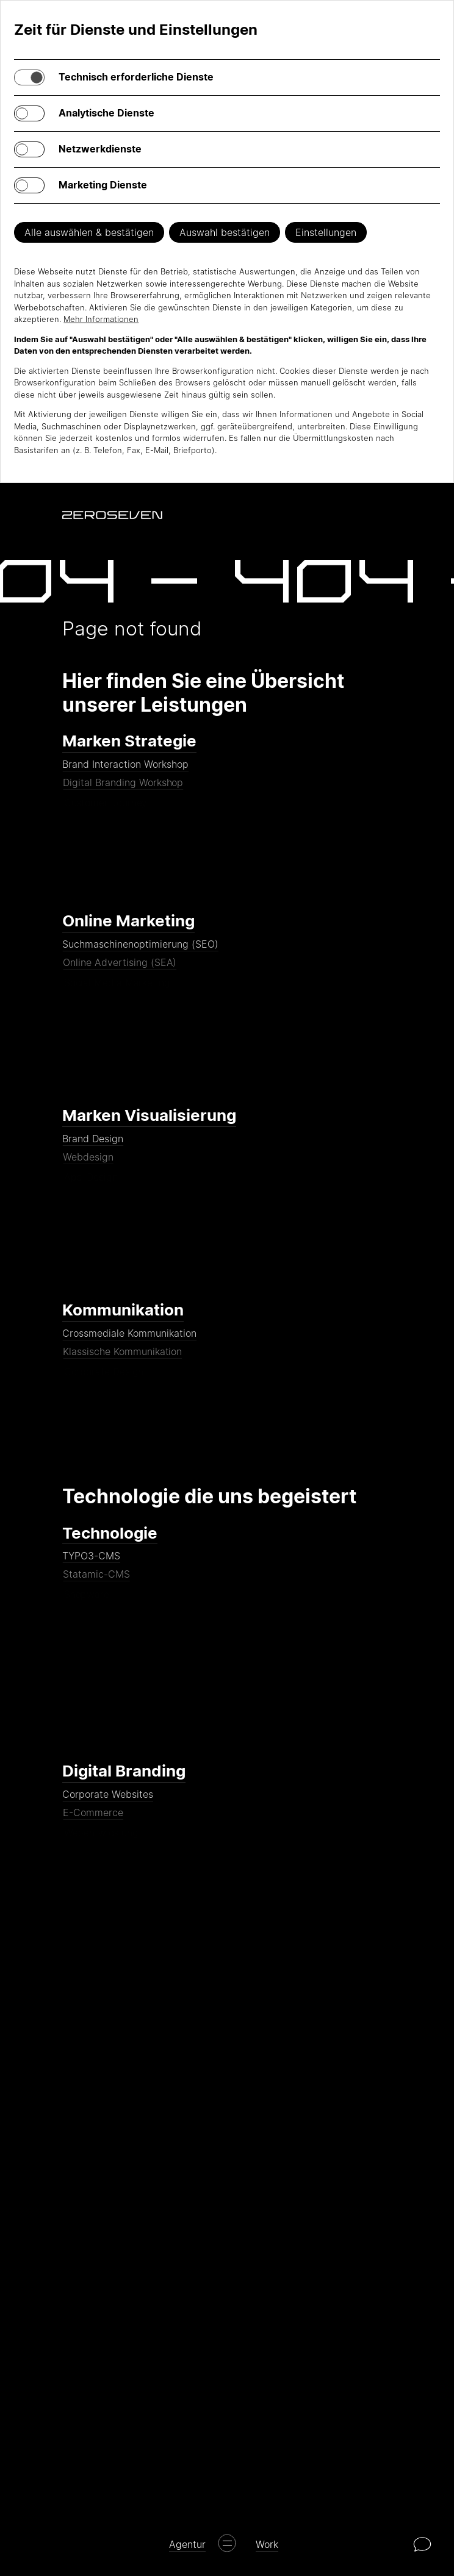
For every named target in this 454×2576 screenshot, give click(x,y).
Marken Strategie (129, 740)
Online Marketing (128, 920)
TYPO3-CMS (92, 1564)
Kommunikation (123, 1309)
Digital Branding (124, 1770)
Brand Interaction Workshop (126, 773)
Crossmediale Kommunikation (129, 1342)
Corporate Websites (108, 1803)
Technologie (109, 1532)
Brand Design (93, 1147)
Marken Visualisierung (149, 1115)
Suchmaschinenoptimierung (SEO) (140, 952)
